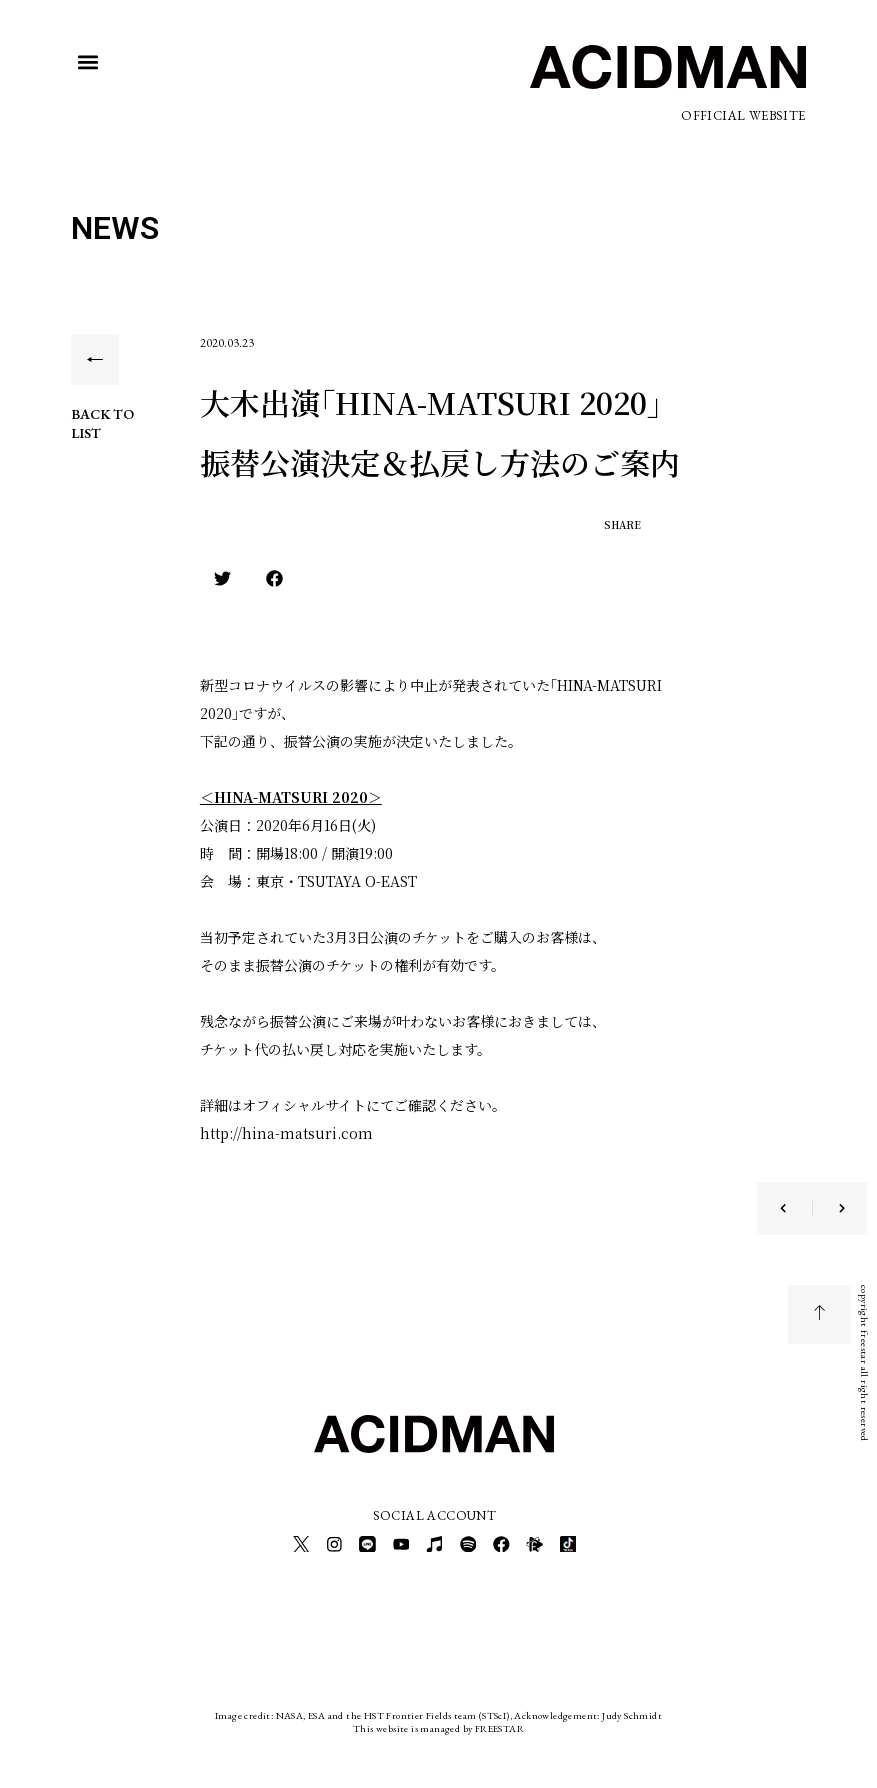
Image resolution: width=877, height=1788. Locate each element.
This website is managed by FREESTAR (438, 1722)
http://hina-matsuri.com (286, 1133)
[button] (87, 61)
